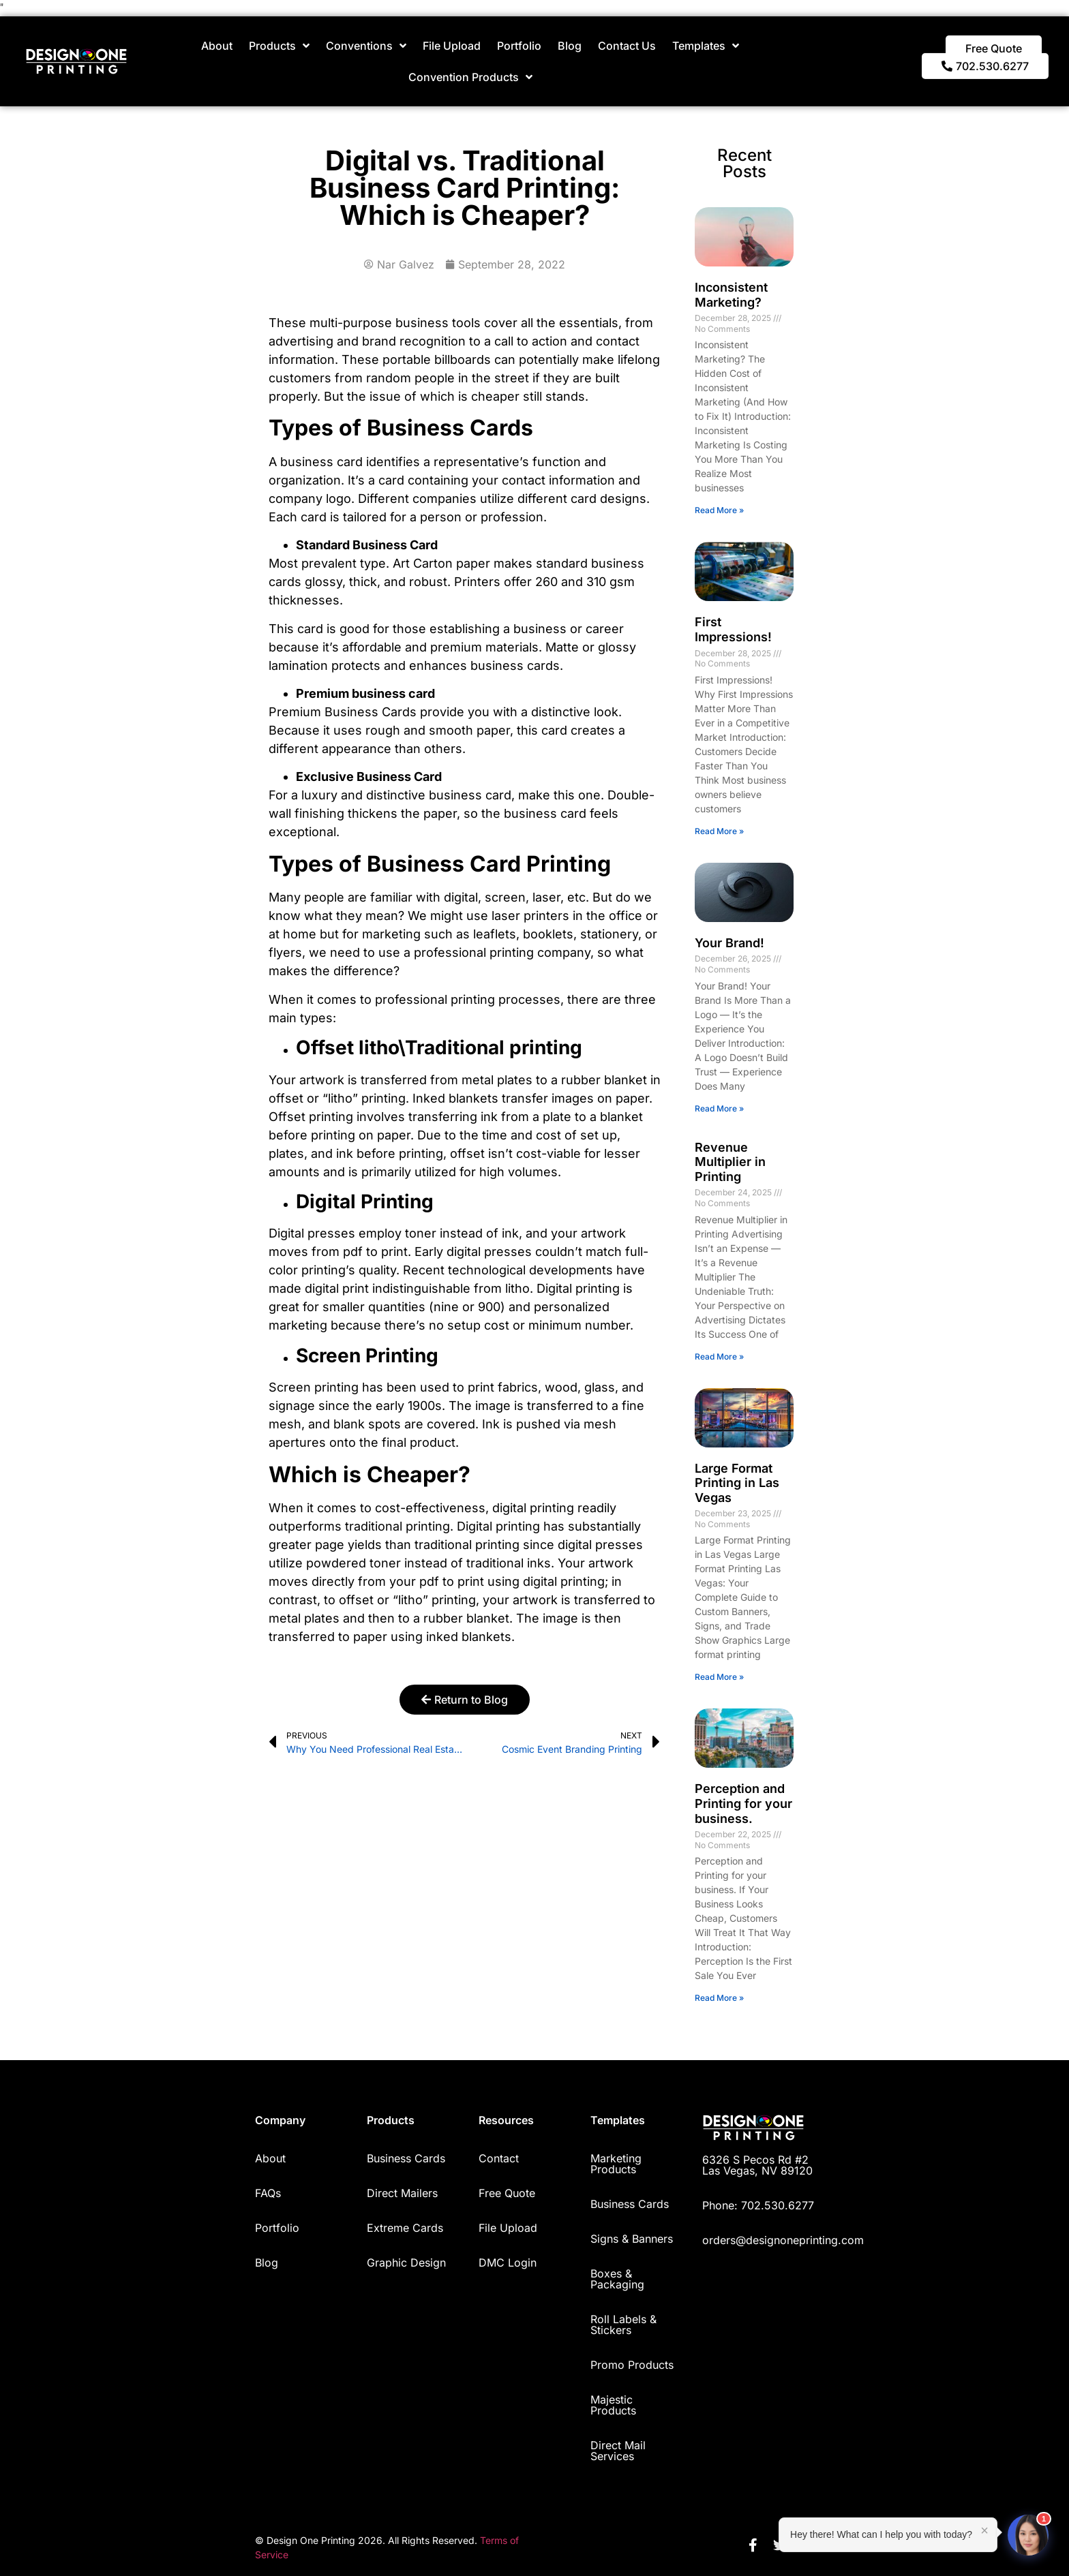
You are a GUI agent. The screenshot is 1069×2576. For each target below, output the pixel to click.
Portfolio (519, 45)
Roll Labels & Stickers (623, 2324)
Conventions (366, 45)
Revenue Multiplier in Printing (730, 1162)
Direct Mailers (402, 2193)
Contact (499, 2158)
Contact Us (627, 45)
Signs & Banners (631, 2238)
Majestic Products (613, 2405)
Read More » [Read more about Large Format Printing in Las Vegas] (719, 1677)
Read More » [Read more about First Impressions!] (719, 831)
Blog (570, 45)
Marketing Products (616, 2163)
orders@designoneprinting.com (783, 2240)
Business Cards (406, 2158)
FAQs (268, 2193)
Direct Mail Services (618, 2450)
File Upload (452, 45)
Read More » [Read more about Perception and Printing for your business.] (719, 1998)
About (216, 45)
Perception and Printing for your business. (743, 1803)
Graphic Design (406, 2262)
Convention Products (470, 77)
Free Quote (507, 2193)
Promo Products (632, 2365)
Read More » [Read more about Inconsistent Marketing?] (719, 510)
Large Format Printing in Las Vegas (737, 1483)
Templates (705, 45)
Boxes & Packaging (617, 2279)
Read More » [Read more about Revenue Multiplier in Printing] (719, 1356)
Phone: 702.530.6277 (758, 2205)
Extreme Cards (405, 2228)
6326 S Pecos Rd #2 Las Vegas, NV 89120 (757, 2165)
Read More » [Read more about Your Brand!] (719, 1108)
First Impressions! (733, 629)
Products (279, 45)
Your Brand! (729, 943)
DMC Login (508, 2262)
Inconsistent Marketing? (731, 294)
